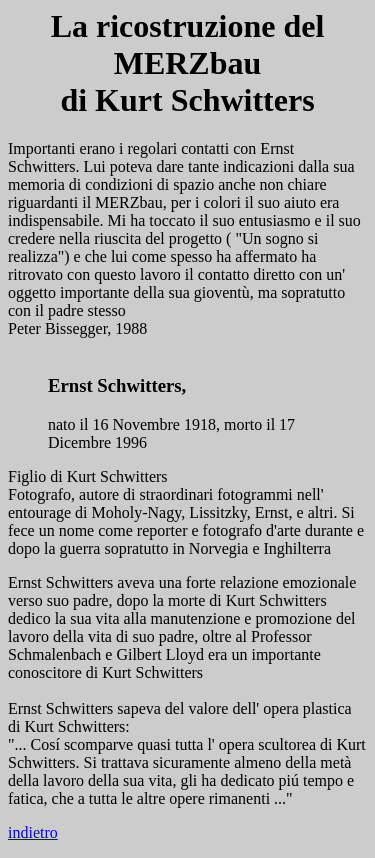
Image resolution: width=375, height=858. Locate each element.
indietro (33, 832)
